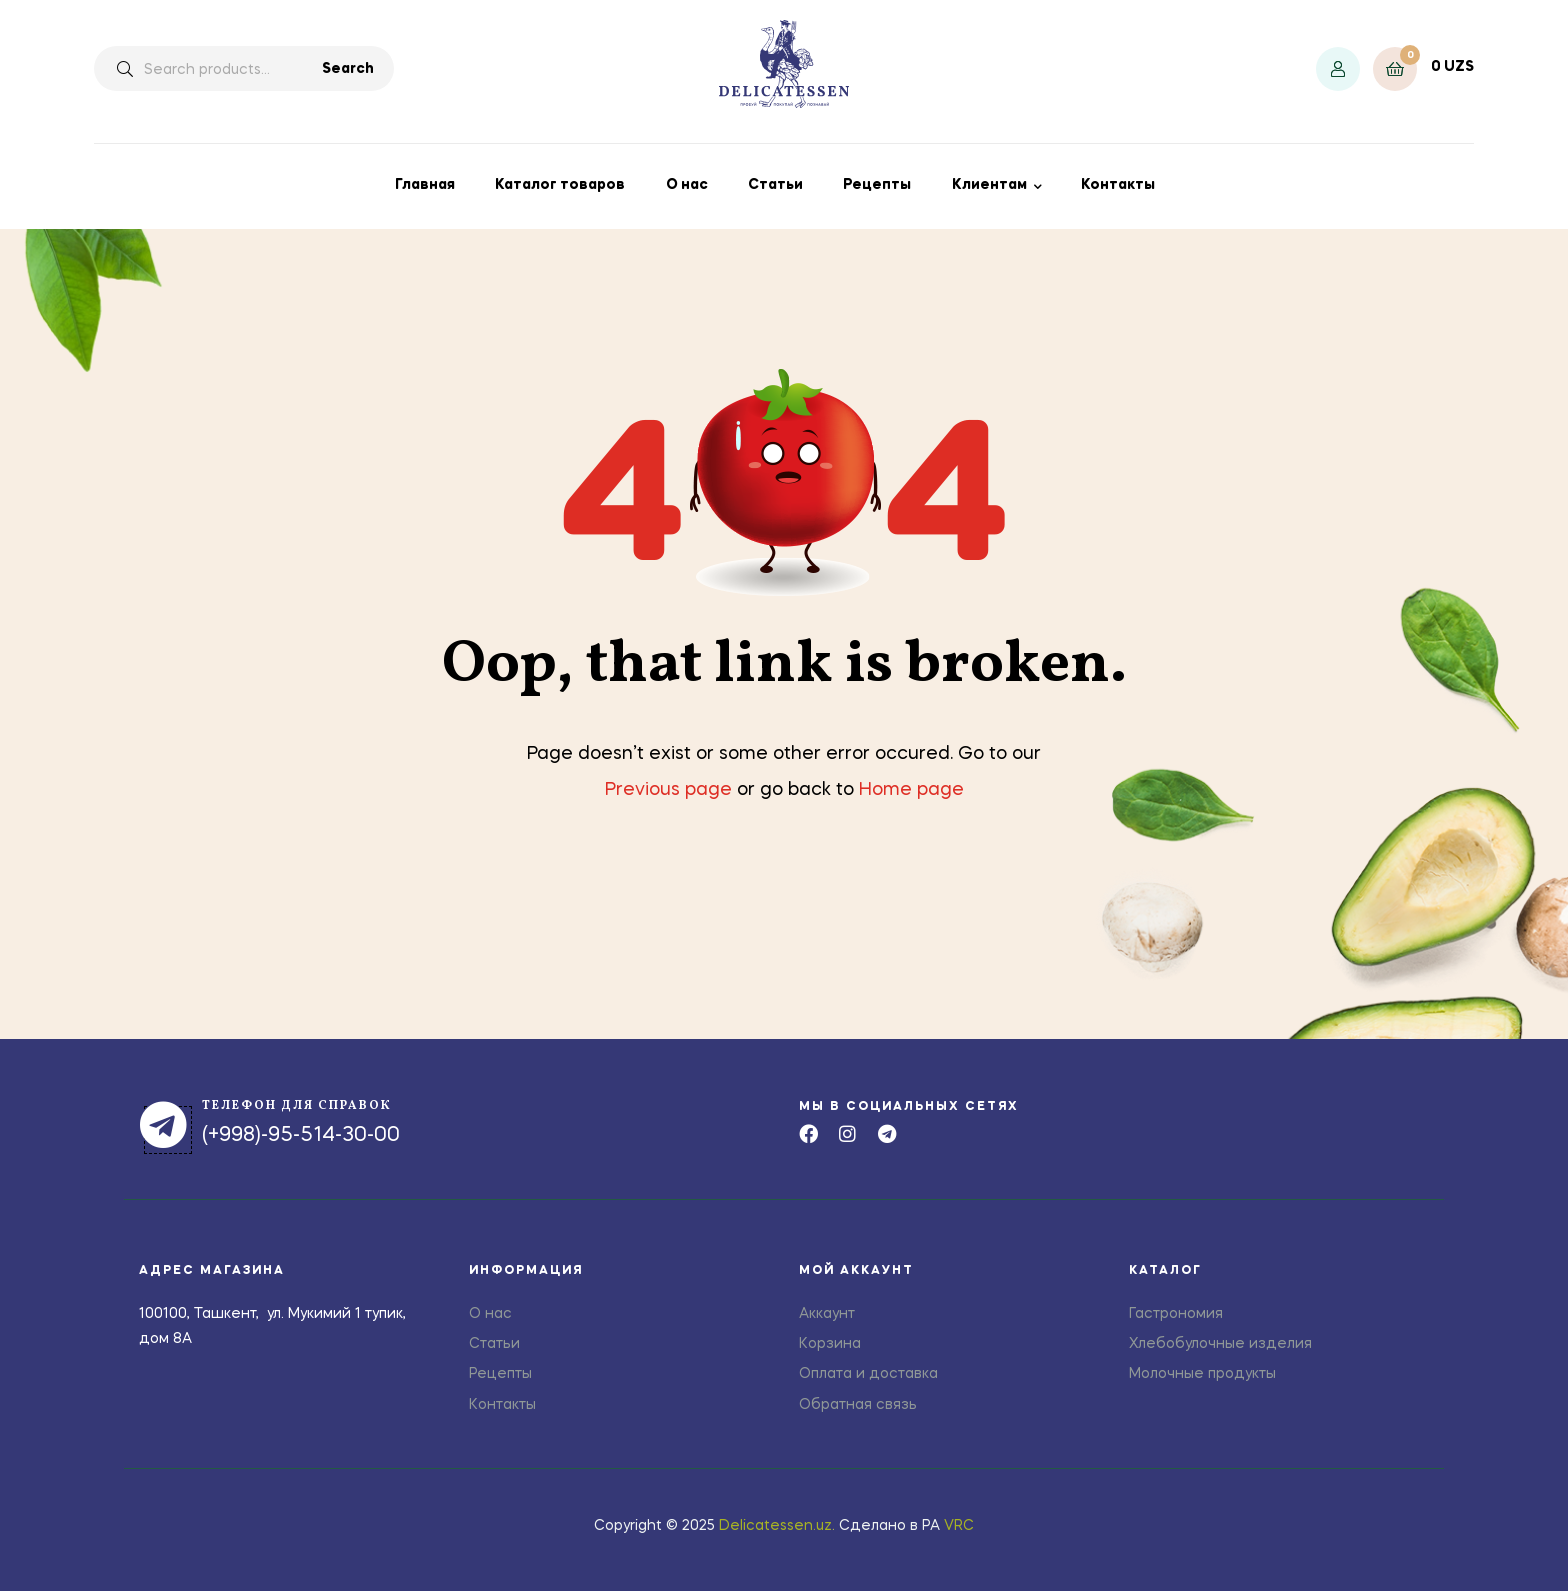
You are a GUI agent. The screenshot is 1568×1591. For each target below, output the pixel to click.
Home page (911, 790)
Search (348, 69)
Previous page (668, 790)
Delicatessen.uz (775, 1526)
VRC (959, 1526)
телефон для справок (297, 1106)
